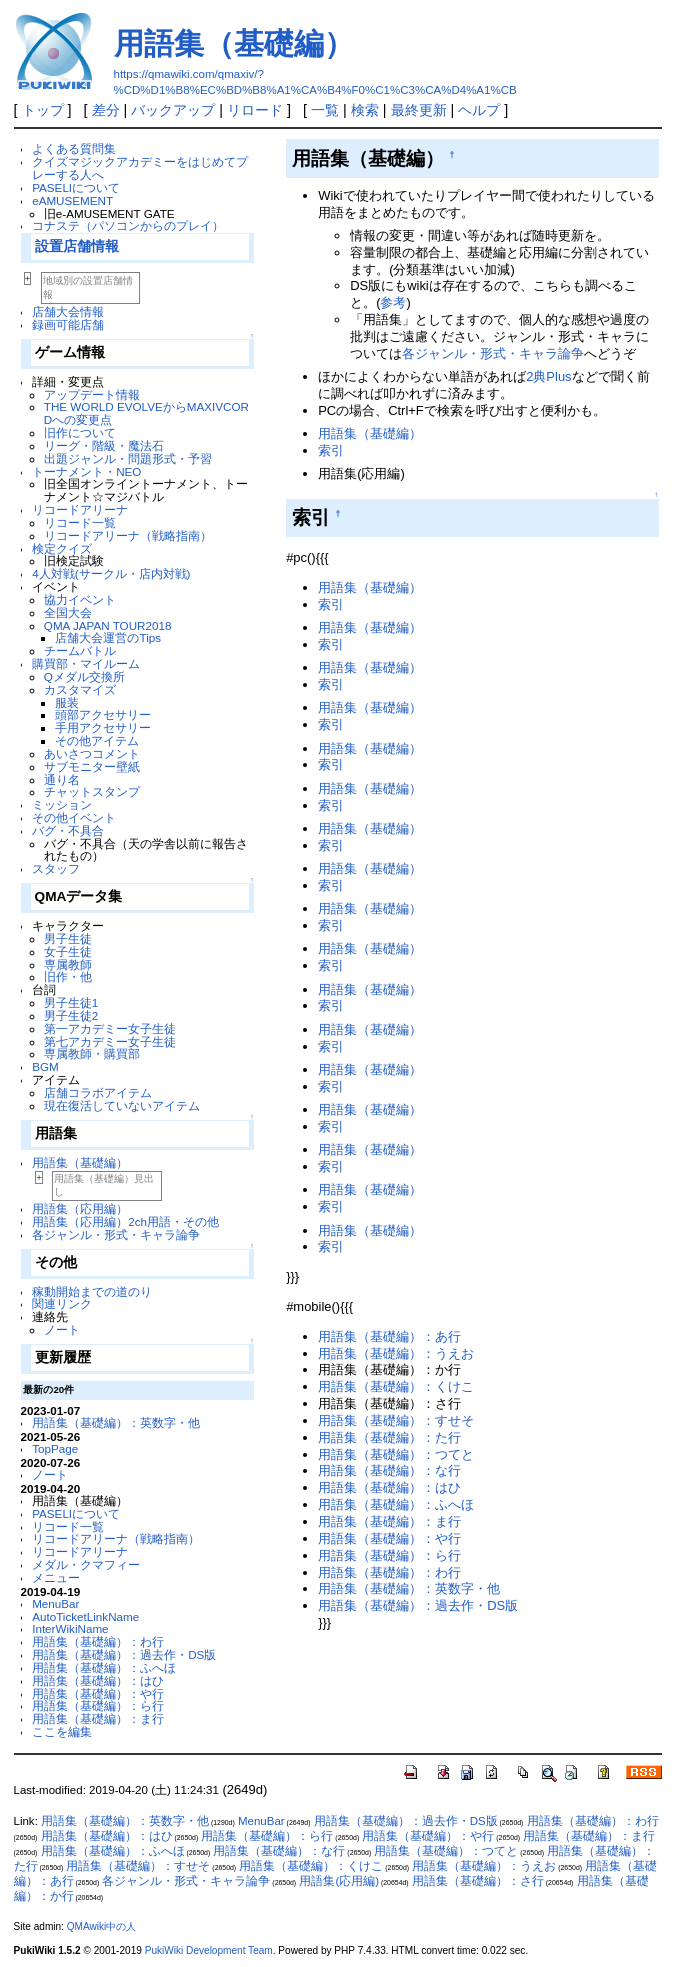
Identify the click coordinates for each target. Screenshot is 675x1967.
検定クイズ (62, 548)
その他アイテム (97, 740)
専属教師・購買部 (92, 1053)
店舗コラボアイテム (98, 1092)
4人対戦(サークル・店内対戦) (111, 573)
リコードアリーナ (80, 509)
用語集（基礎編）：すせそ (396, 1420)
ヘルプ (479, 110)
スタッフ (56, 868)
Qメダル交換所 (84, 676)
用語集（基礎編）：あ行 (389, 1336)
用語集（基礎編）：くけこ (396, 1386)
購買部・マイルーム (86, 663)
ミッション (62, 804)
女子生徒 (68, 951)
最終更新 (419, 110)
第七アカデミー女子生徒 (110, 1041)
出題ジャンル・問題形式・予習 (128, 458)
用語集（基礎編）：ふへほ (104, 1667)
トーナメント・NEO (86, 471)
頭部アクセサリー (103, 714)
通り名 (62, 779)
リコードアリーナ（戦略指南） (128, 535)
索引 (331, 450)
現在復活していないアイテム (122, 1105)
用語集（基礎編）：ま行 (98, 1718)
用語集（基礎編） (234, 43)
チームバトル (80, 650)
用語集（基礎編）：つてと (396, 1454)
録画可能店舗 (68, 324)
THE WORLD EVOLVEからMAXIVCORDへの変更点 (146, 413)
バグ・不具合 (68, 830)
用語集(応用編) (339, 1881)
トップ (43, 110)
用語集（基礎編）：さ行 (478, 1881)
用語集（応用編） (80, 1208)
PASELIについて (76, 187)
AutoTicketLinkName (85, 1616)
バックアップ (173, 110)
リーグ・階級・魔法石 (104, 445)
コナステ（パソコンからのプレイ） (128, 225)
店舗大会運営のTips (108, 637)
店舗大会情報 (68, 311)
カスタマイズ (80, 689)
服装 (67, 702)
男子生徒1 (71, 1002)
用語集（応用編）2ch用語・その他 (125, 1221)
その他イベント (74, 817)
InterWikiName (70, 1628)
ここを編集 (62, 1731)
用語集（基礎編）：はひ (98, 1680)
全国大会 (68, 612)
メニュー (56, 1577)
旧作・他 (68, 976)
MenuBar (55, 1603)
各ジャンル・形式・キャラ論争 (116, 1234)
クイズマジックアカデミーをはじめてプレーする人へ (140, 168)
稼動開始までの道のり (92, 1291)
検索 (365, 110)
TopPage (55, 1448)
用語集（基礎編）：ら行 (98, 1705)
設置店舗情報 (77, 246)
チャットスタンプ (92, 791)
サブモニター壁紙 (92, 766)
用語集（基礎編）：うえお (396, 1353)
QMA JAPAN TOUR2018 (108, 625)
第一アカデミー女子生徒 (110, 1028)
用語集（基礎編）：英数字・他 (116, 1422)
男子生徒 (68, 938)
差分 (106, 110)
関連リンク (62, 1303)
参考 (393, 302)
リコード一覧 (80, 522)
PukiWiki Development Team (209, 1950)
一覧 (325, 110)
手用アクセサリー (103, 727)
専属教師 (68, 964)
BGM (45, 1066)
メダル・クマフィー (86, 1564)
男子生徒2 (71, 1015)
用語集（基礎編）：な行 (389, 1470)
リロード (255, 110)
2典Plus (548, 376)
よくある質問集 (74, 148)
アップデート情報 (92, 394)
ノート (62, 1329)
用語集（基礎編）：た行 (389, 1437)
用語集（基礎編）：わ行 (98, 1641)
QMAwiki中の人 (102, 1926)
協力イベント (80, 599)
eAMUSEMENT (72, 200)
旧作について (80, 432)
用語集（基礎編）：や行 (98, 1693)
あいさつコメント (92, 753)
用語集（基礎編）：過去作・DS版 (124, 1654)
